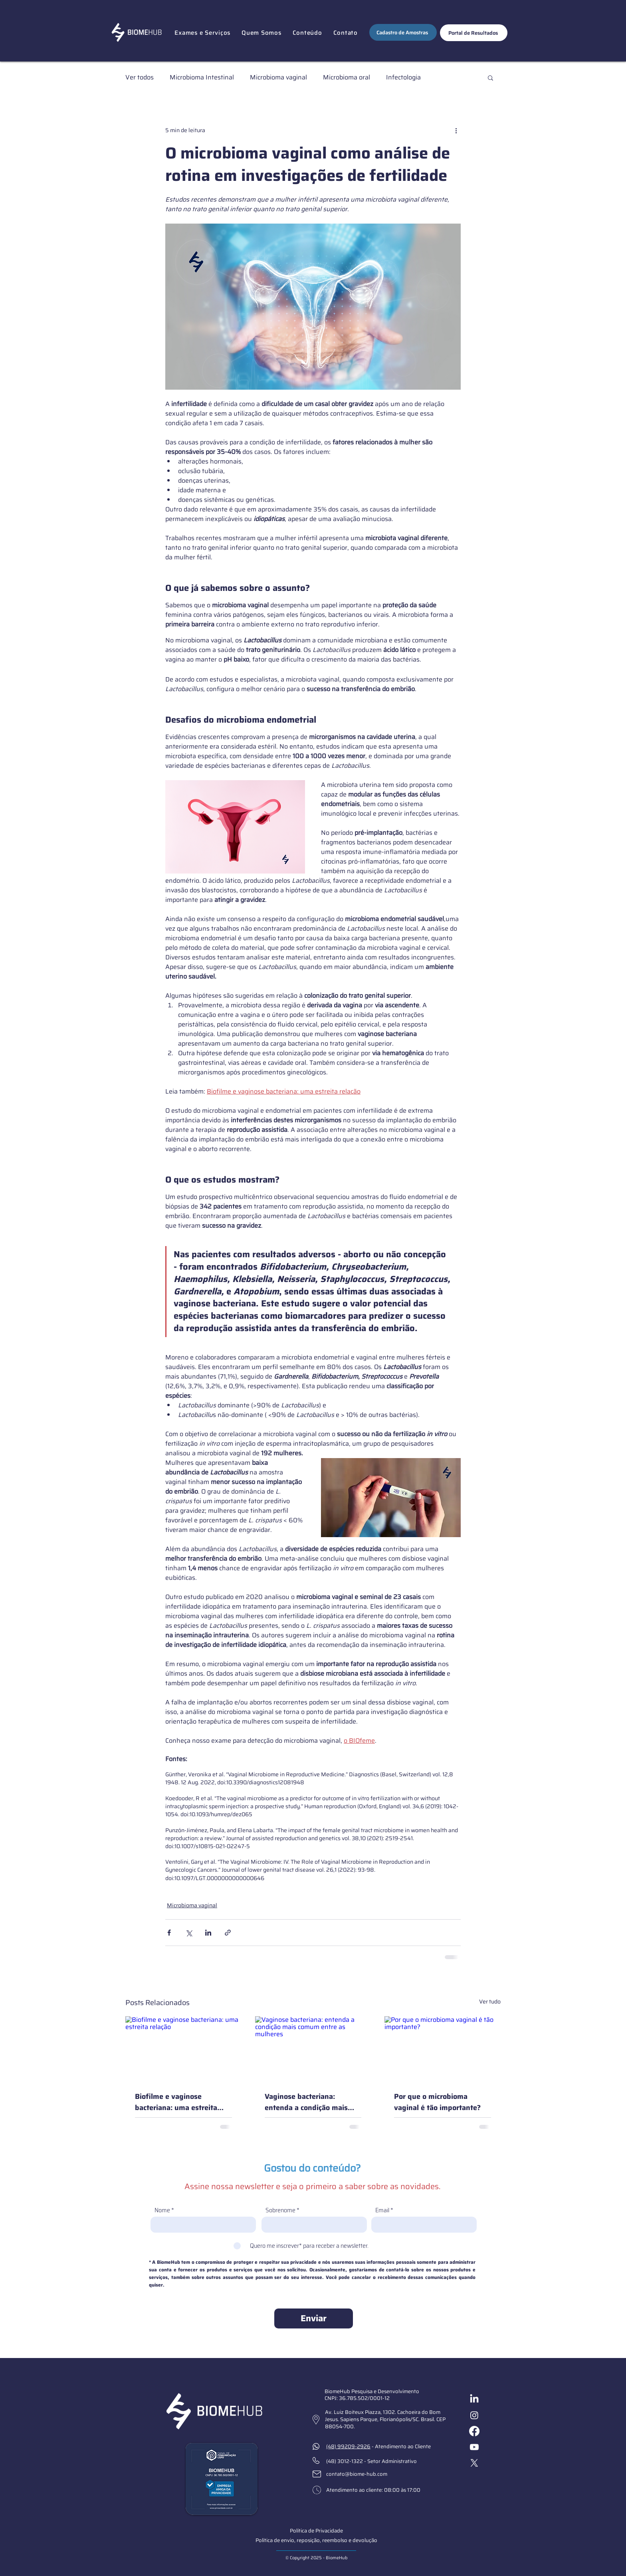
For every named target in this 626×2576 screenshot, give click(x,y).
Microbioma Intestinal (202, 77)
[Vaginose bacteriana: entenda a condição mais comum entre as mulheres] (313, 2049)
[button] (202, 33)
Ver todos (139, 77)
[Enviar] (313, 2318)
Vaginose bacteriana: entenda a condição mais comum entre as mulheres (308, 2102)
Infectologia (403, 77)
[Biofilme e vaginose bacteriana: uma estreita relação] (183, 2048)
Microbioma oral (346, 77)
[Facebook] (474, 2431)
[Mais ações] (456, 130)
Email (382, 2210)
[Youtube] (474, 2447)
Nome (162, 2210)
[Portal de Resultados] (473, 32)
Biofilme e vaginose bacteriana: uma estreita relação (176, 2102)
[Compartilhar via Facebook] (169, 1932)
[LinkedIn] (474, 2399)
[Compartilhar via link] (228, 1932)
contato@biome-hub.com (356, 2474)
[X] (474, 2463)
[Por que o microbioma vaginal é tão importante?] (442, 2048)
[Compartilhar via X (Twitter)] (188, 1932)
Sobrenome (280, 2210)
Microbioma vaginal (278, 77)
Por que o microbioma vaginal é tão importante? (437, 2102)
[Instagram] (474, 2415)
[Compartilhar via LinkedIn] (208, 1932)
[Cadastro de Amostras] (403, 32)
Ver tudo (490, 2001)
